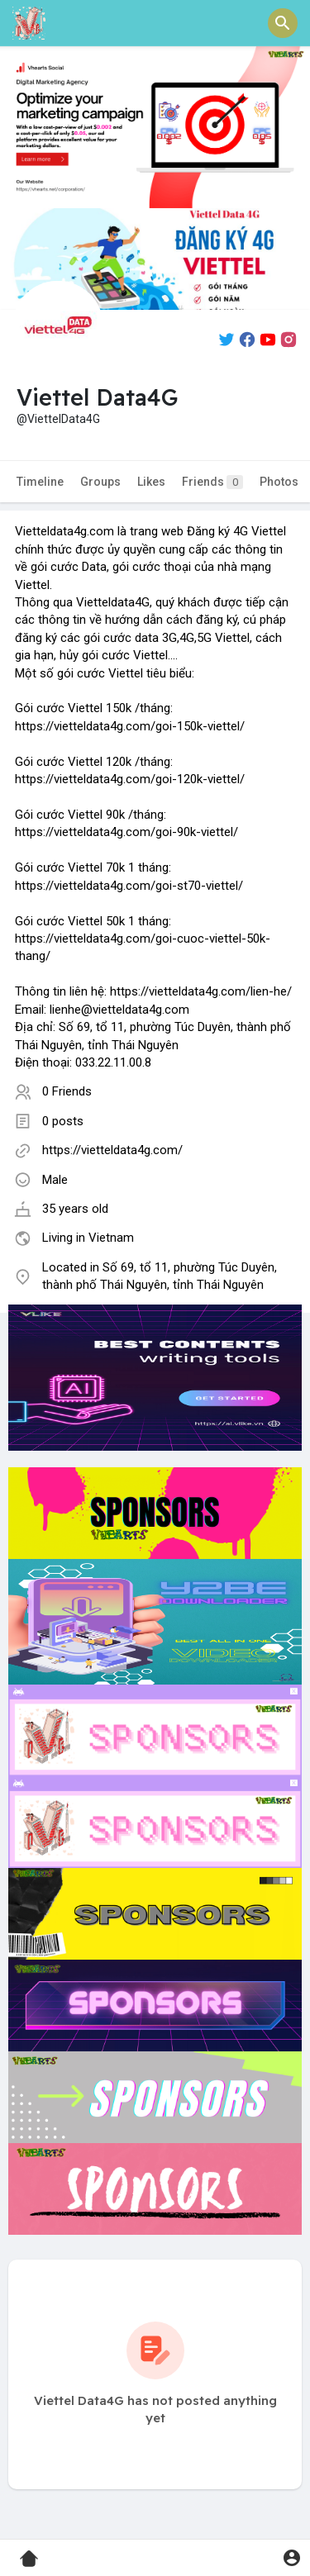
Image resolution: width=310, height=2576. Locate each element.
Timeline (40, 481)
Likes (151, 481)
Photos (279, 481)
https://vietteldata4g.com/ (112, 1150)
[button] (283, 23)
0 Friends (67, 1091)
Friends (212, 482)
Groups (100, 481)
